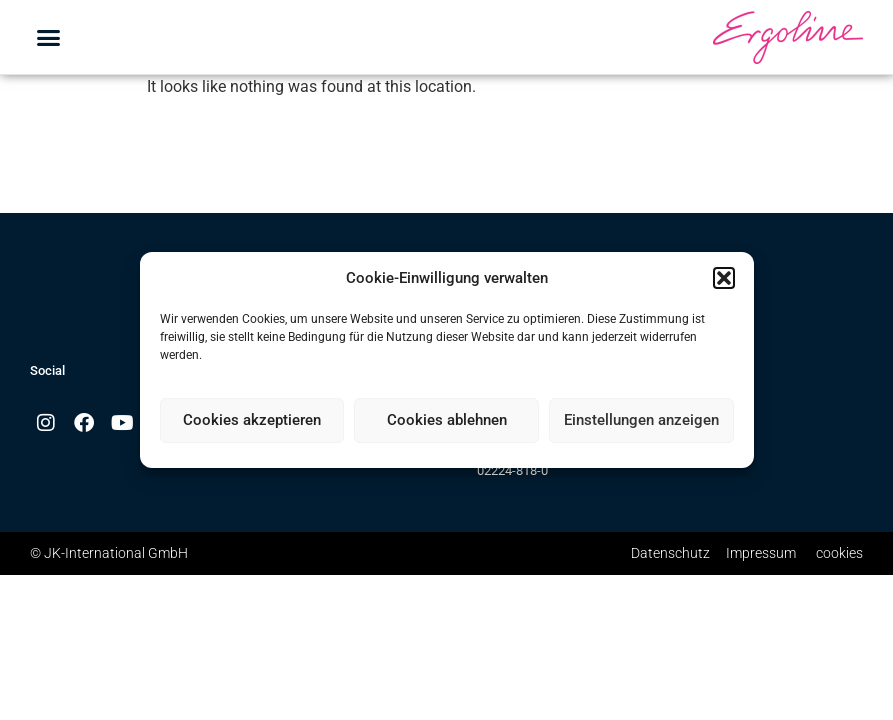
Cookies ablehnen (447, 420)
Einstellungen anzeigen (641, 420)
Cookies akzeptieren (252, 420)
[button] (724, 278)
